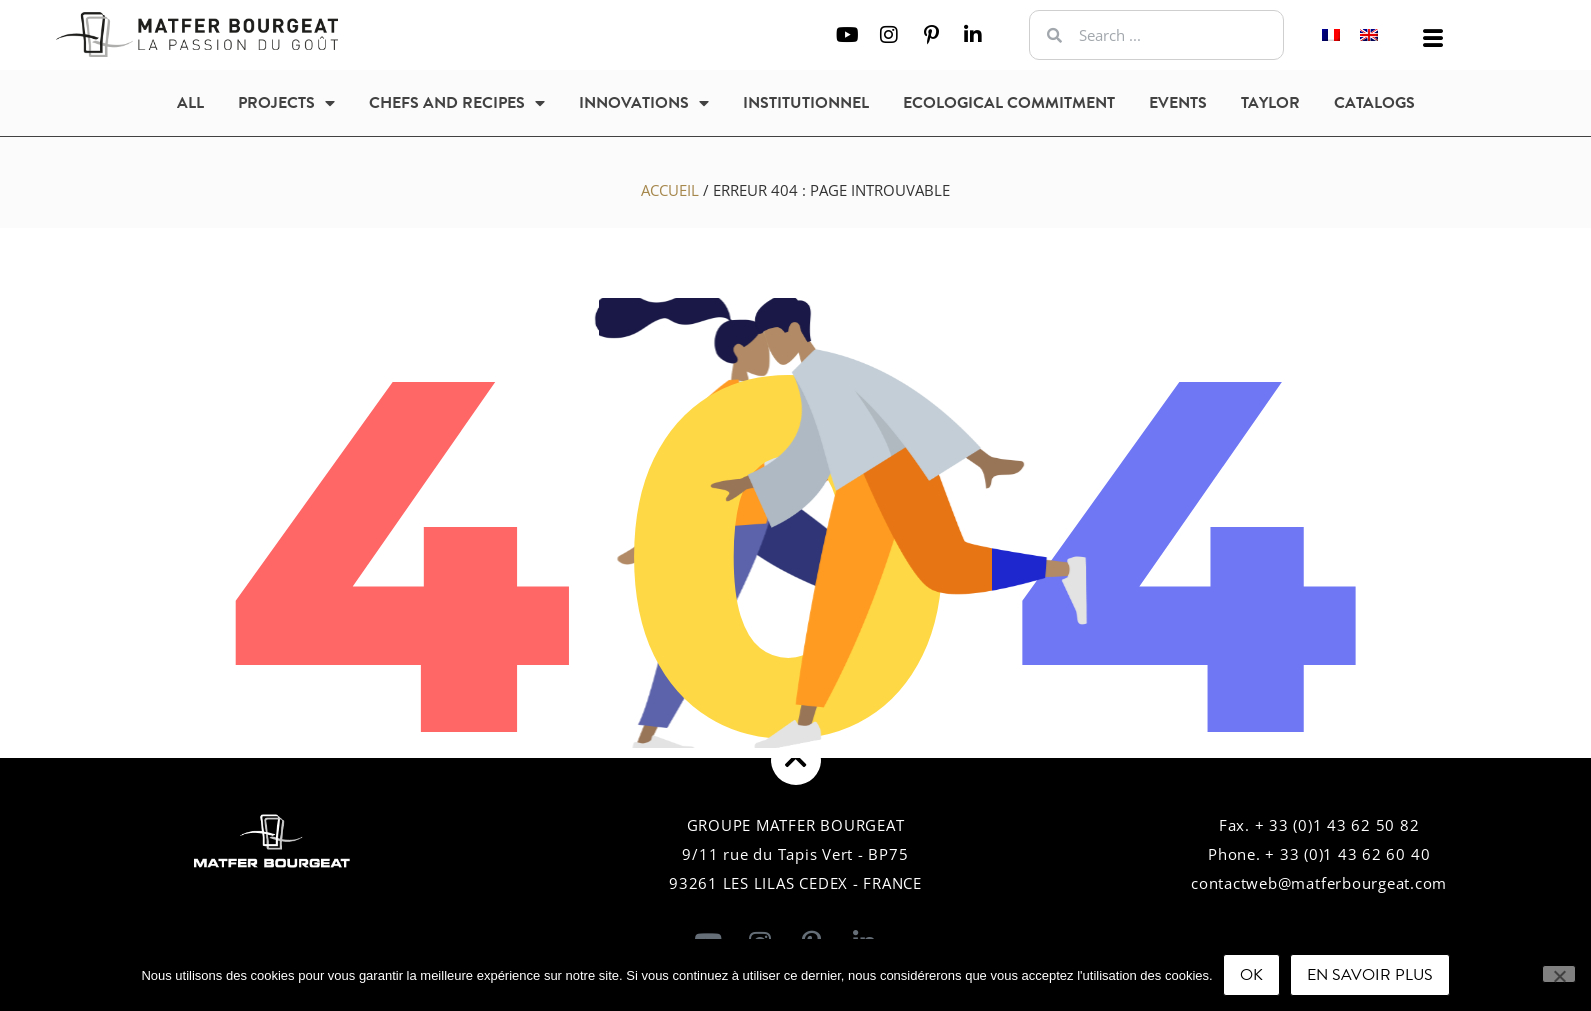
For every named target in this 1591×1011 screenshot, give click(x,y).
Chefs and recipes (457, 103)
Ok (1251, 975)
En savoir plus (1370, 975)
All (190, 103)
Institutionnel (806, 103)
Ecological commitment (1009, 103)
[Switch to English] (1369, 35)
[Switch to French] (1331, 35)
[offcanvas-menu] (1433, 39)
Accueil (670, 190)
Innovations (644, 103)
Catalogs (1374, 103)
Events (1178, 103)
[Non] (1559, 974)
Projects (286, 103)
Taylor (1270, 103)
